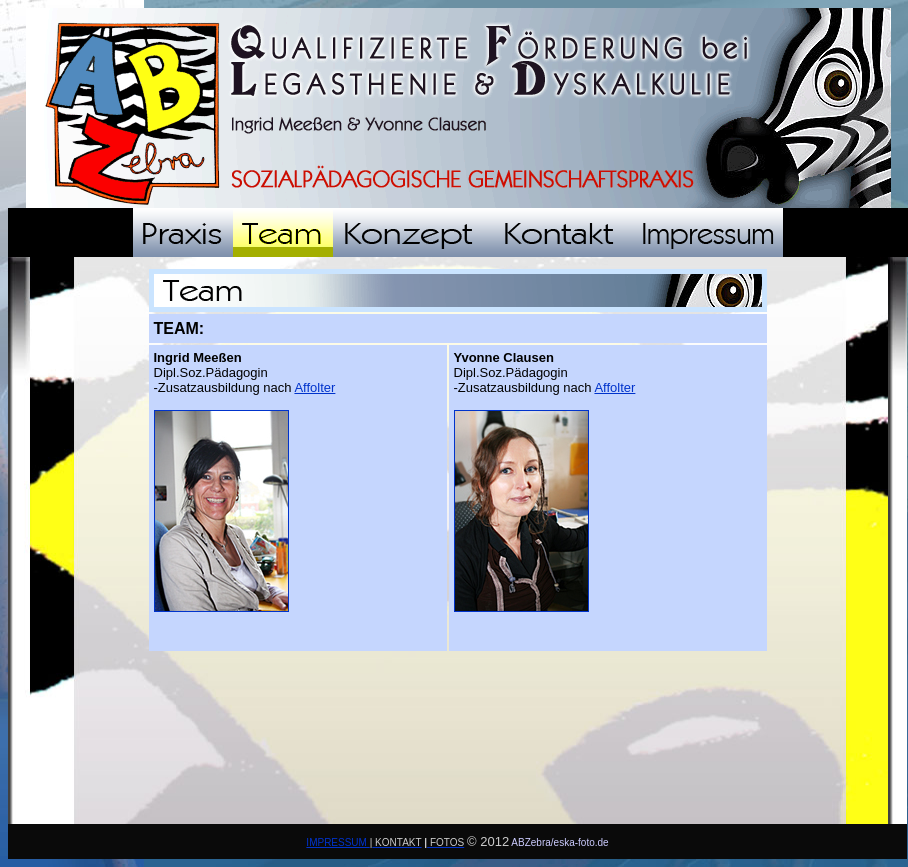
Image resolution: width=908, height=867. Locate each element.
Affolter (314, 387)
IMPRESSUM (337, 842)
